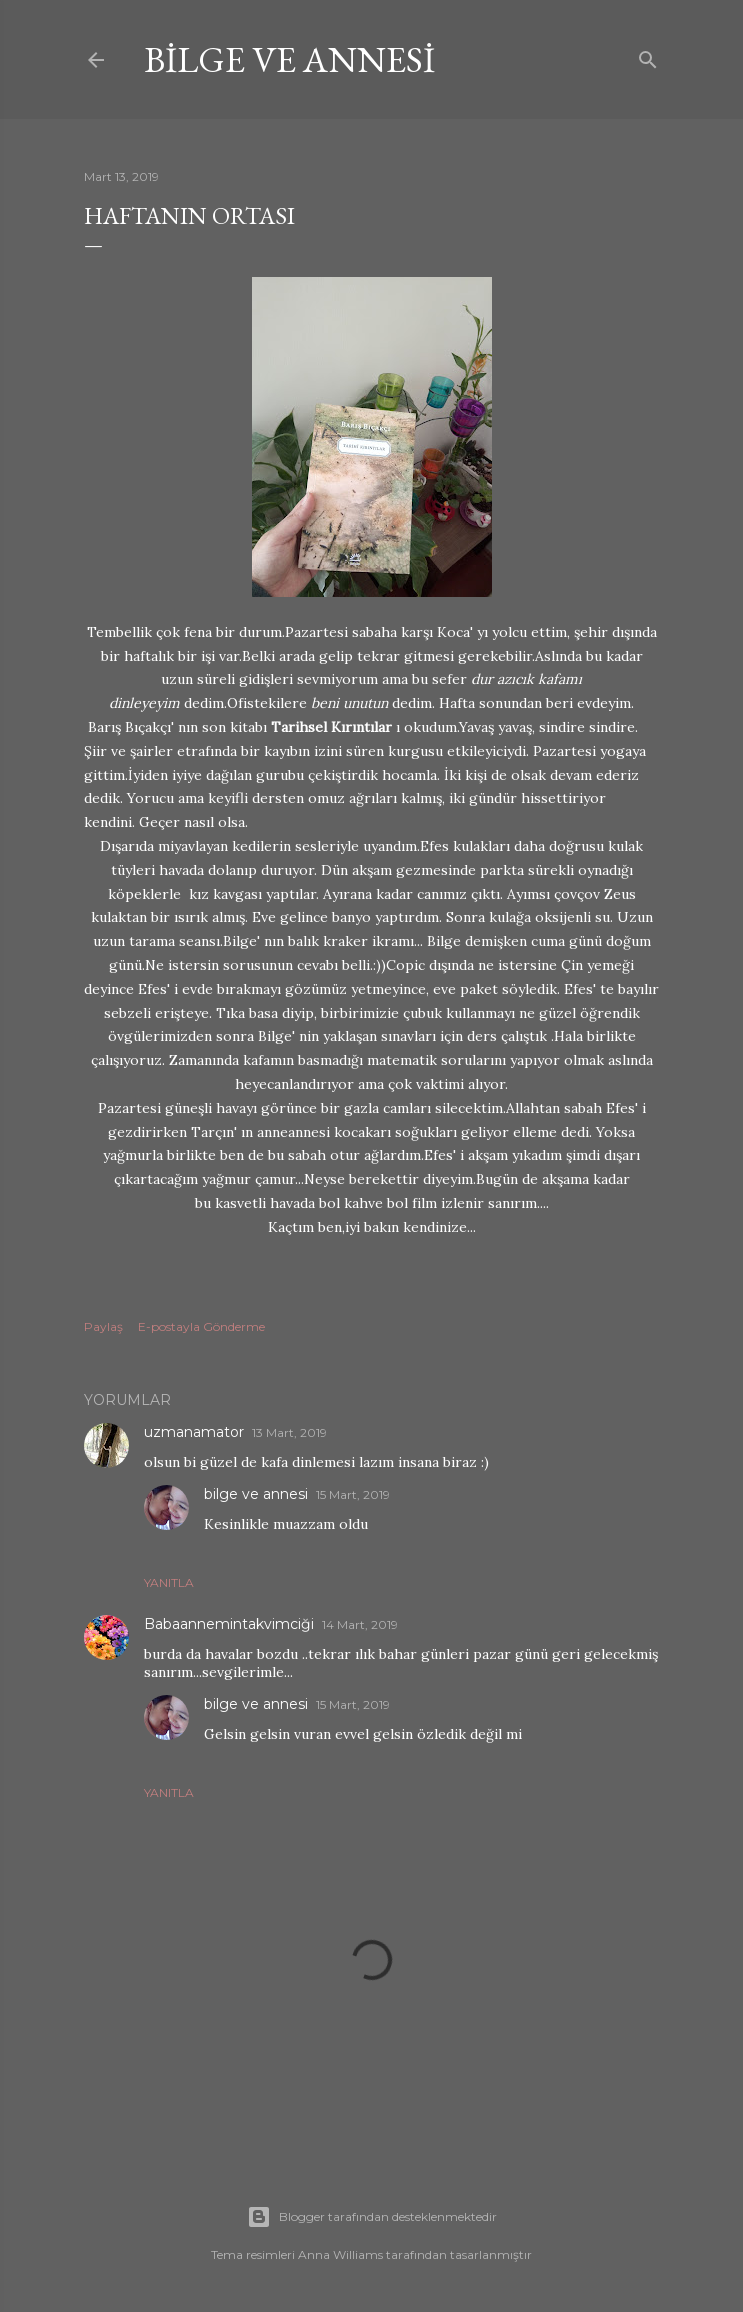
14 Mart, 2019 (360, 1624)
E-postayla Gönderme (201, 1326)
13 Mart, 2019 (289, 1432)
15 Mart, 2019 (353, 1494)
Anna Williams (340, 2254)
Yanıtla (169, 1582)
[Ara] (648, 55)
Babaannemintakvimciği (229, 1624)
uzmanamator (194, 1432)
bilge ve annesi (289, 59)
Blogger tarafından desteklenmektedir (372, 2217)
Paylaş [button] (103, 1326)
